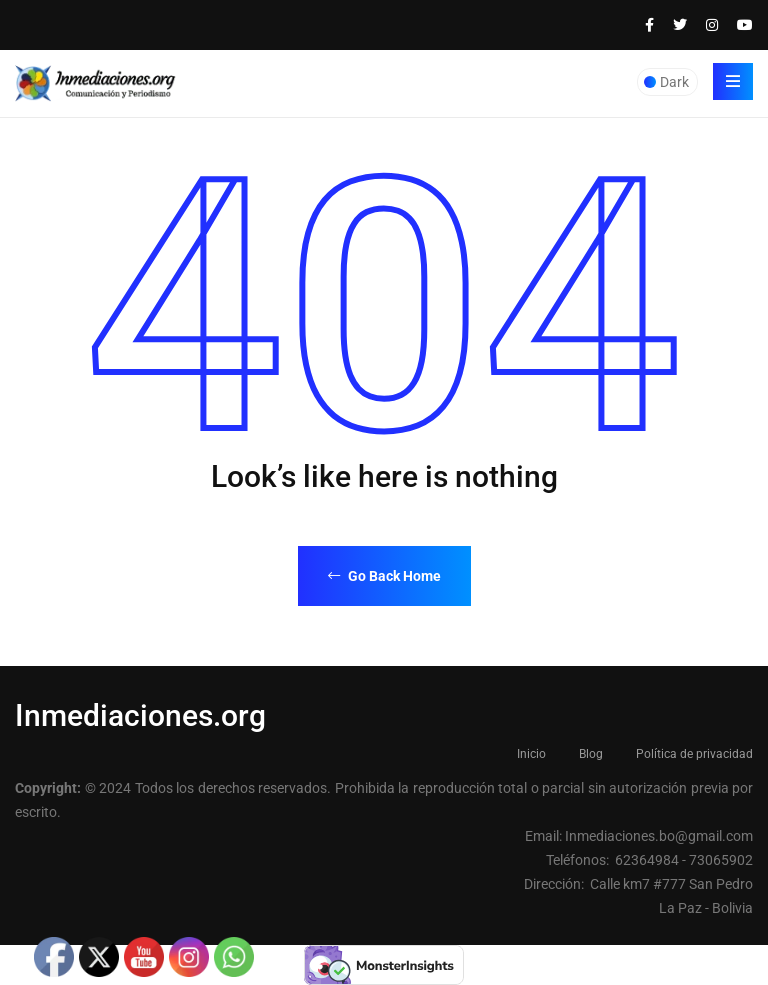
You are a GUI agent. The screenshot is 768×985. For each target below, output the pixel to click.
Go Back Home (384, 576)
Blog (591, 754)
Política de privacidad (694, 754)
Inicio (531, 754)
